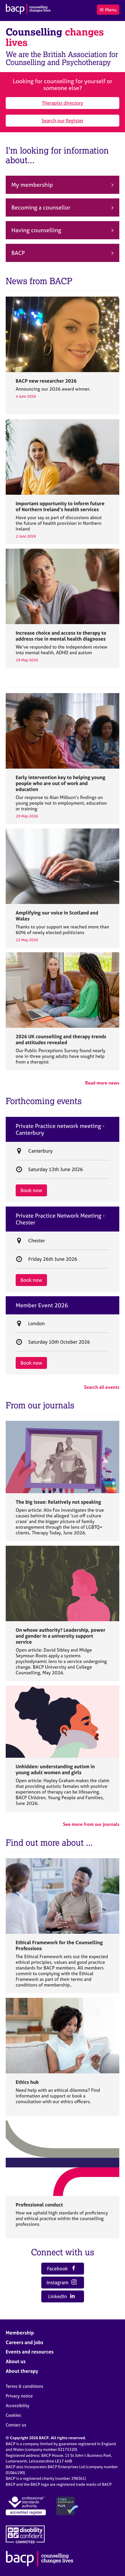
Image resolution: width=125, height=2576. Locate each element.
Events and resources (30, 2352)
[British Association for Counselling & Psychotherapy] (28, 9)
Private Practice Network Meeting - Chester (60, 1219)
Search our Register (62, 120)
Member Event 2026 (42, 1305)
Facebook (61, 2268)
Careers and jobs (24, 2342)
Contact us (16, 2425)
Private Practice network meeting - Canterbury (60, 1129)
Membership (20, 2333)
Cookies (13, 2415)
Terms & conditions (24, 2386)
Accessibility (17, 2405)
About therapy (22, 2371)
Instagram (61, 2282)
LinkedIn (61, 2296)
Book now (31, 1190)
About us (16, 2361)
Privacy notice (19, 2396)
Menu (107, 9)
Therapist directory (62, 103)
